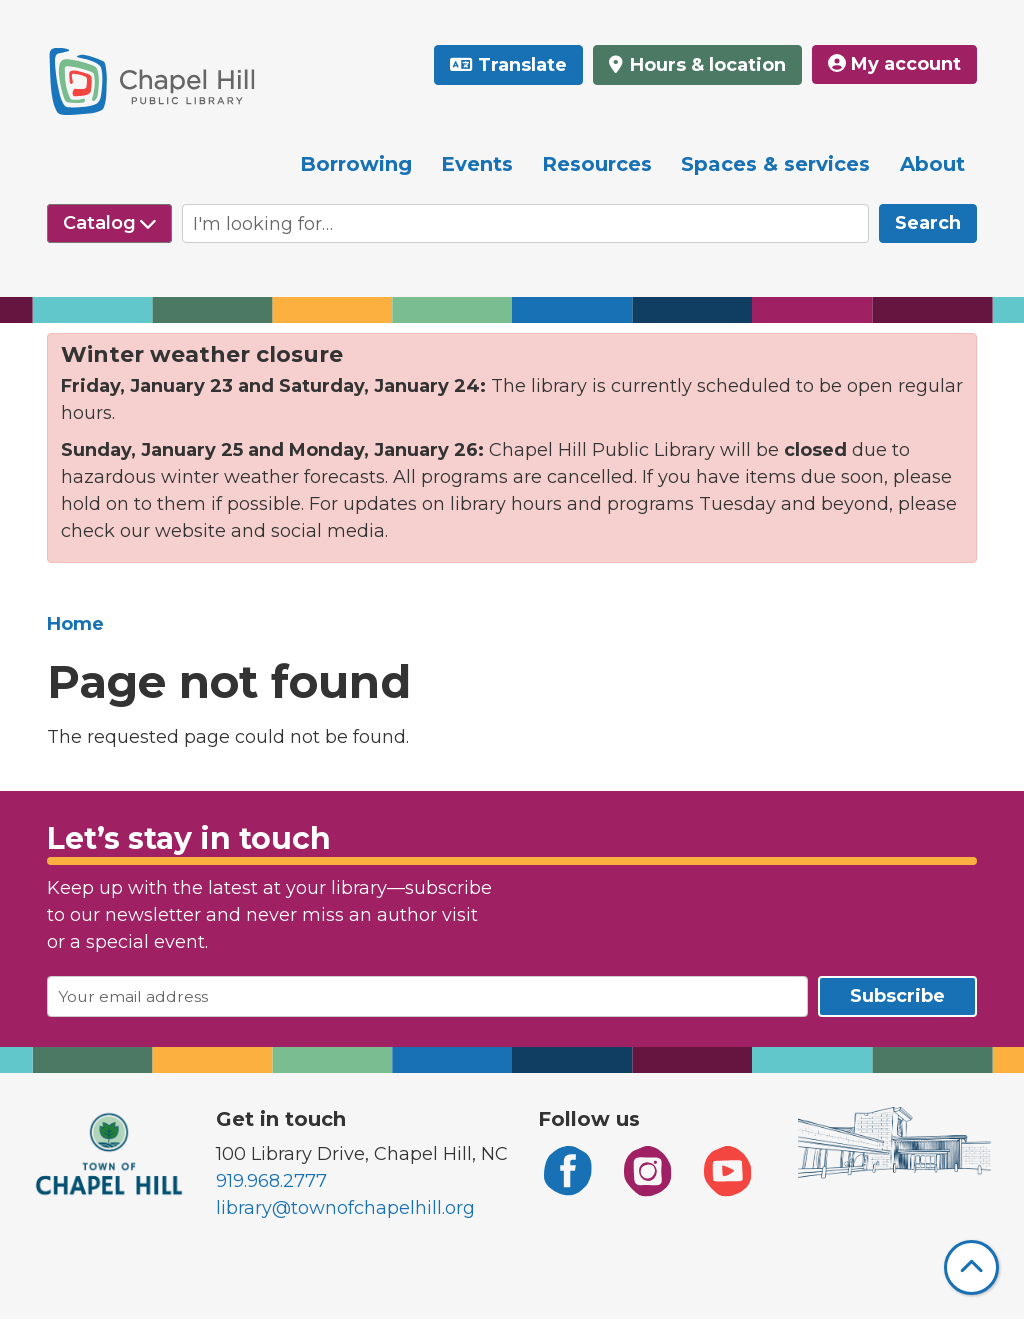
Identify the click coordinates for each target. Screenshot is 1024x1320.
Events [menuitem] (477, 164)
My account (894, 64)
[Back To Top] (971, 1267)
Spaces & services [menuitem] (775, 164)
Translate (522, 65)
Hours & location (705, 65)
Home (75, 624)
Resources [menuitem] (597, 164)
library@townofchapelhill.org (345, 1208)
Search (928, 223)
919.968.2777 (271, 1181)
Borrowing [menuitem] (356, 164)
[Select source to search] (109, 223)
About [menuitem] (932, 164)
